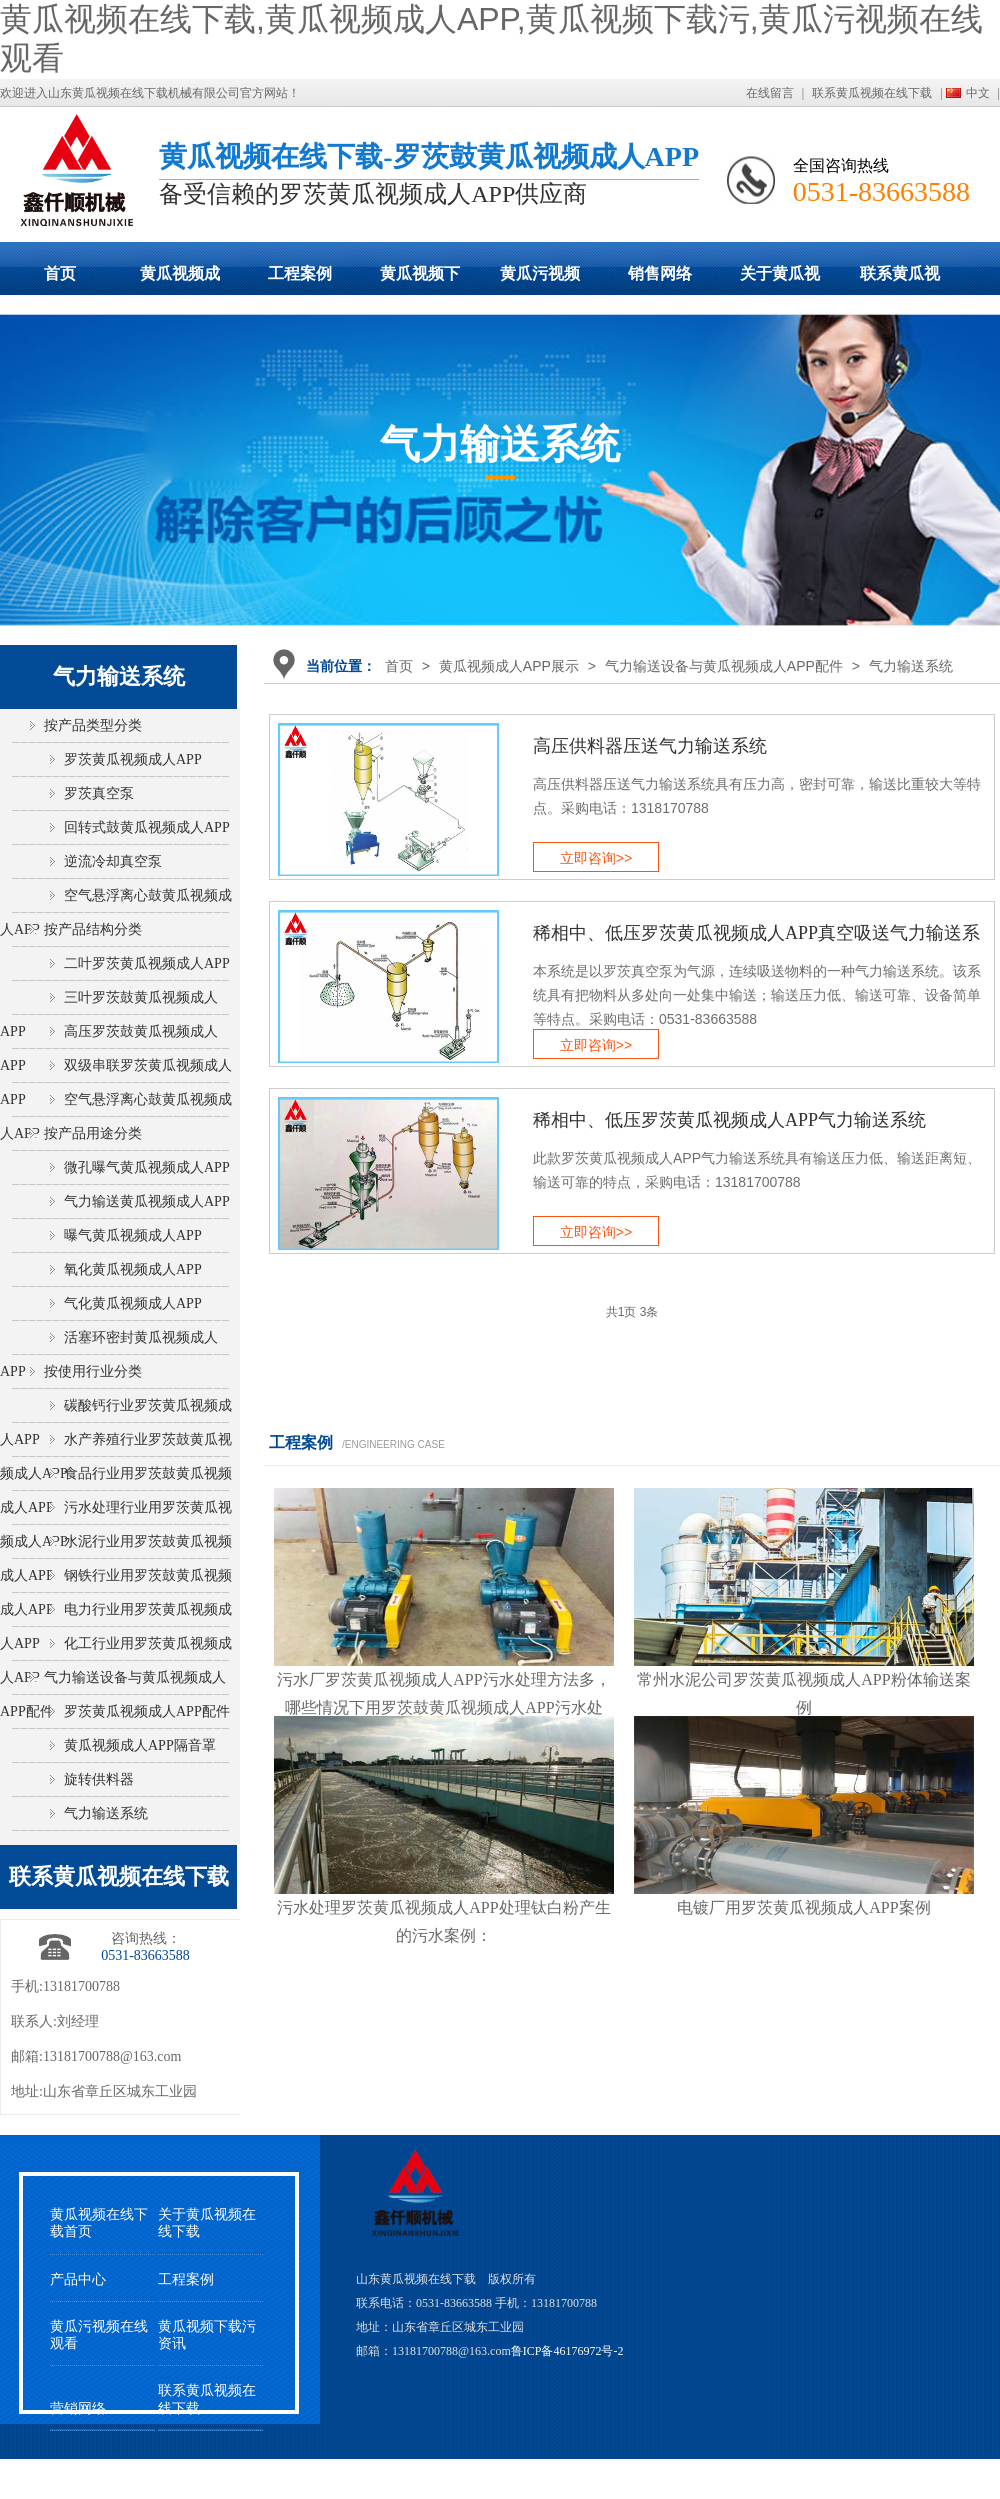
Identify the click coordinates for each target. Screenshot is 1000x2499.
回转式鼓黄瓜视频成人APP (147, 827)
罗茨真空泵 (99, 793)
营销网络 (78, 2408)
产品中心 (78, 2279)
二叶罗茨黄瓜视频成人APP (147, 963)
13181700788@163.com (112, 2056)
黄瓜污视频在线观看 (540, 280)
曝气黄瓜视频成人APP (133, 1235)
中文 (978, 93)
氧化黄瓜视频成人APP (133, 1269)
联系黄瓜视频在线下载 (872, 93)
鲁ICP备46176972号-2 (567, 2351)
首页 (60, 273)
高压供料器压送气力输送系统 (650, 746)
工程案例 (300, 273)
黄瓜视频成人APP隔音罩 (140, 1745)
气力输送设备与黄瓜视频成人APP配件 (724, 666)
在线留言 (770, 93)
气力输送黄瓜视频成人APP (147, 1201)
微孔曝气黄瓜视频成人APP (147, 1167)
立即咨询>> (596, 858)
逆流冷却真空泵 (113, 861)
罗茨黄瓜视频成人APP (133, 759)
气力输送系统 (911, 666)
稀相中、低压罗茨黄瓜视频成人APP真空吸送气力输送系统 (756, 941)
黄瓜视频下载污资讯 (207, 2335)
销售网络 (660, 273)
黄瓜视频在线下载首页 (99, 2223)
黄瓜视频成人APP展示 (180, 280)
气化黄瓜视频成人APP (133, 1303)
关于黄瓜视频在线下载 (780, 280)
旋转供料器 (99, 1779)
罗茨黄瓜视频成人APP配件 (147, 1711)
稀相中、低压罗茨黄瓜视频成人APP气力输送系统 (729, 1120)
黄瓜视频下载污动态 (420, 280)
